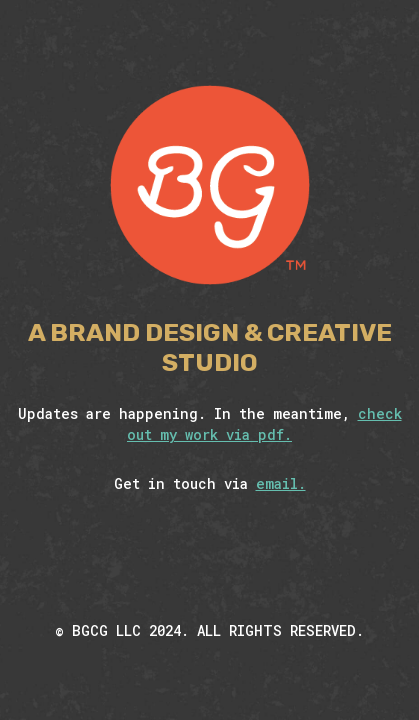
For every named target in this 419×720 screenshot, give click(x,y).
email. (281, 483)
